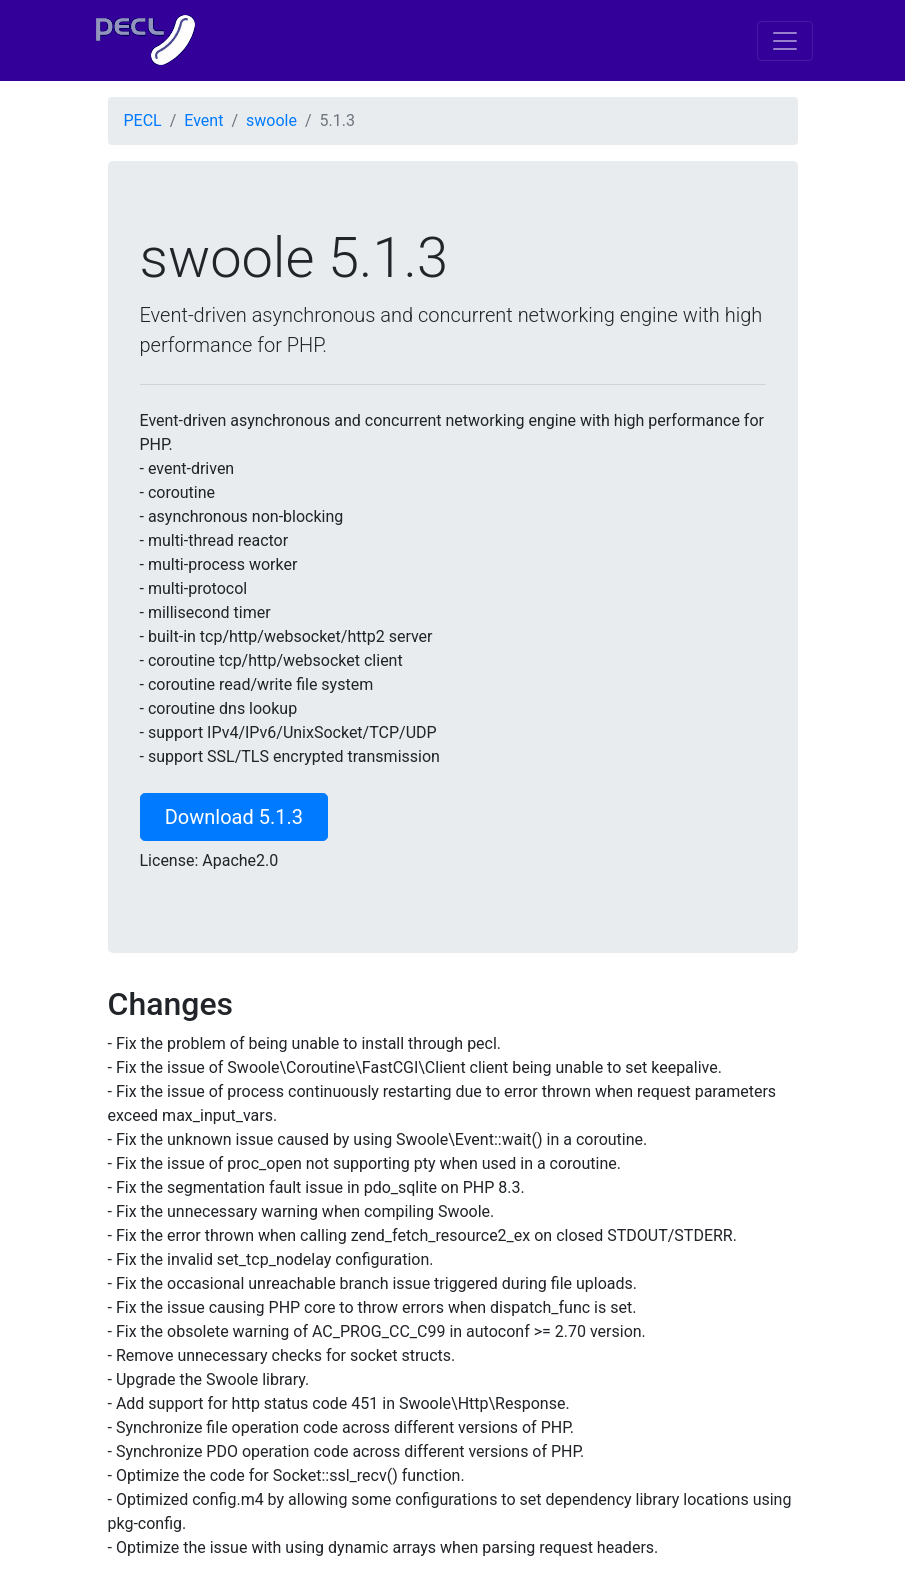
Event (203, 120)
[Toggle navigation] (785, 41)
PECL (143, 120)
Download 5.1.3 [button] (234, 817)
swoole (271, 120)
